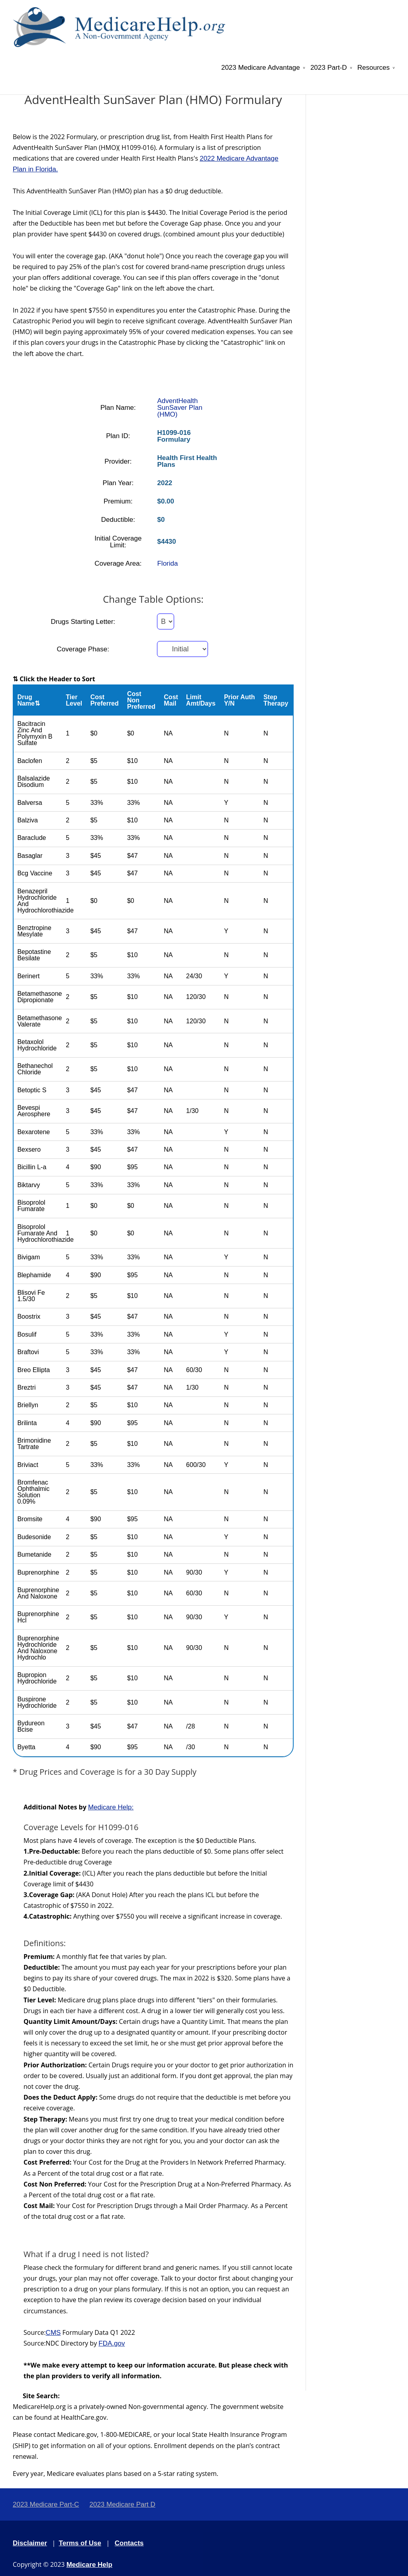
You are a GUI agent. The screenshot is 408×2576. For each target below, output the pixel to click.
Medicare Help (89, 2564)
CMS (53, 2332)
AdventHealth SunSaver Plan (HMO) (179, 407)
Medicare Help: (110, 1807)
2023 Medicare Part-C (46, 2504)
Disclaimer (30, 2543)
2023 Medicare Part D (122, 2504)
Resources (373, 67)
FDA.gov (111, 2343)
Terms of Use (80, 2543)
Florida (167, 563)
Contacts (129, 2543)
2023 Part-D (328, 67)
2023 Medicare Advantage (260, 67)
